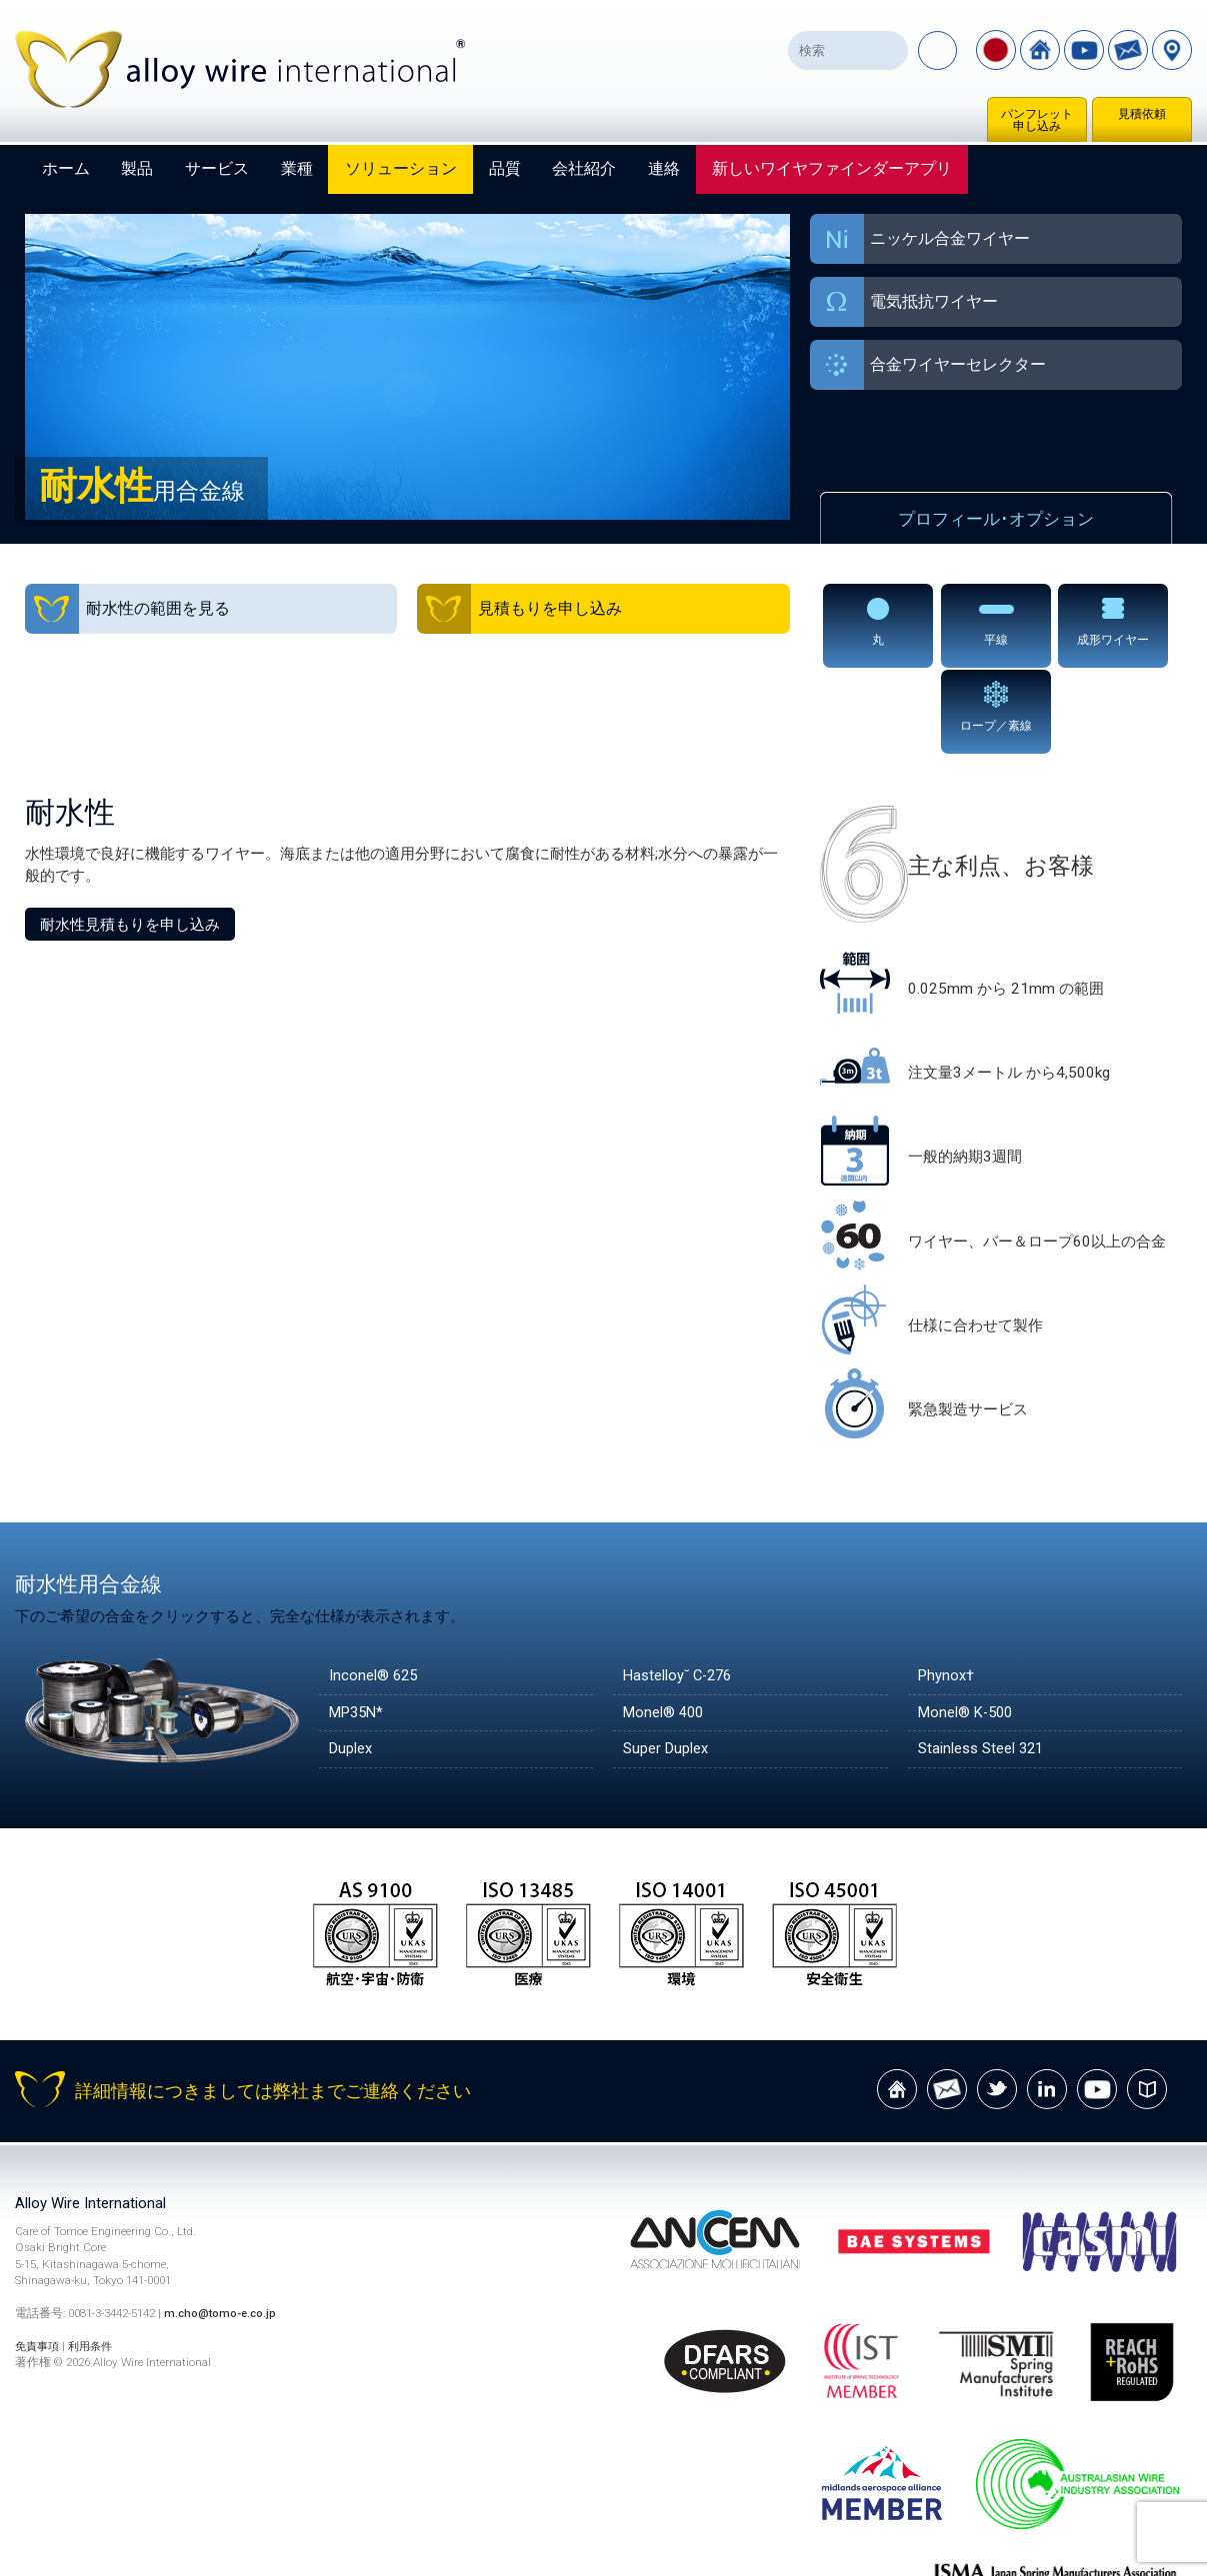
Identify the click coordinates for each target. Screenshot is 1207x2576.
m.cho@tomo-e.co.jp (222, 2229)
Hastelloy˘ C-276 (680, 1589)
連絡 (664, 168)
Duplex (351, 1664)
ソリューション (401, 168)
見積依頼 (1142, 114)
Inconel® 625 (374, 1589)
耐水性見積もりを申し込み (130, 838)
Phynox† (947, 1589)
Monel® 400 (665, 1626)
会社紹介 (584, 168)
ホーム (66, 168)
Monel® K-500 (968, 1626)
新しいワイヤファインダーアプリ (832, 168)
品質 (505, 168)
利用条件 (96, 2261)
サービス (217, 168)
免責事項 (39, 2261)
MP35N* (358, 1626)
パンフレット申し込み (1037, 120)
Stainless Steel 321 (982, 1664)
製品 (137, 168)
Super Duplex (666, 1664)
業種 (297, 168)
